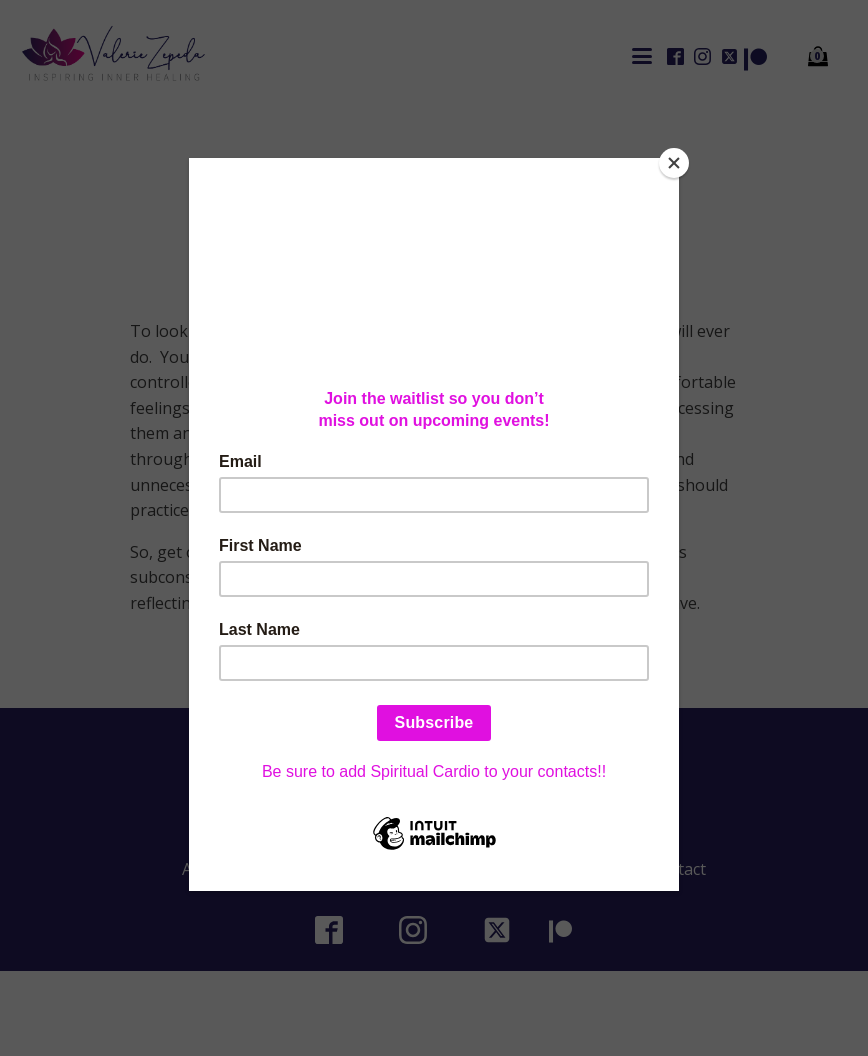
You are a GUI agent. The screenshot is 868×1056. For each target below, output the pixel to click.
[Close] (674, 163)
